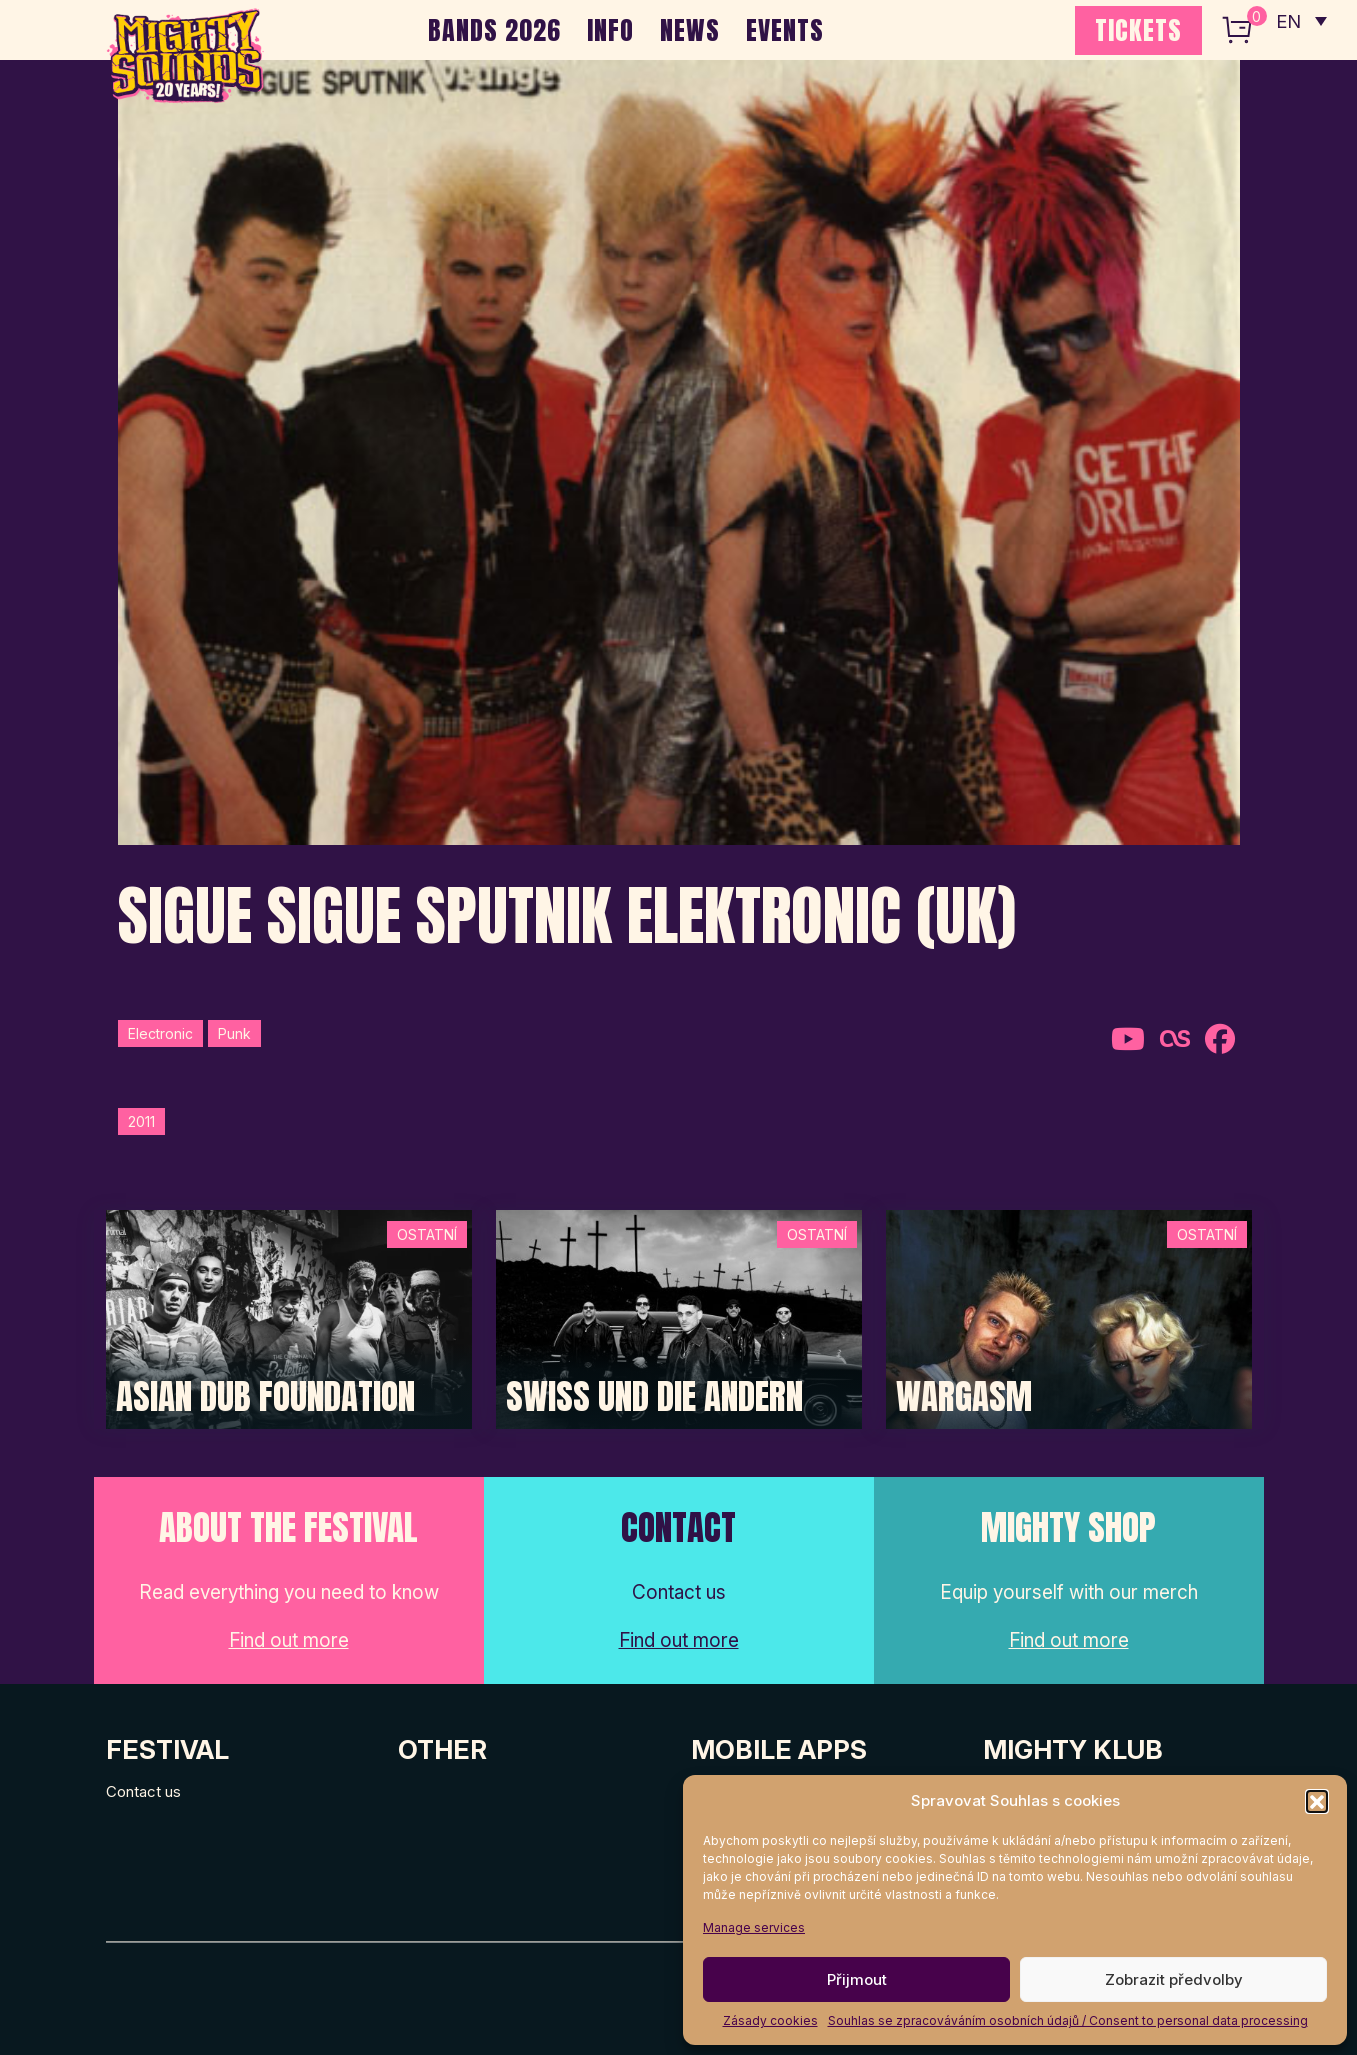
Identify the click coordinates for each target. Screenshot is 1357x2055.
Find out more (289, 1640)
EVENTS (785, 30)
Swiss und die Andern (654, 1397)
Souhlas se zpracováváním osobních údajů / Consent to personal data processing (1068, 2020)
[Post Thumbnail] (289, 1318)
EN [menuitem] (1287, 20)
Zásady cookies (770, 2020)
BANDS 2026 (494, 30)
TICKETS (1138, 30)
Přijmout (857, 1979)
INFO (610, 30)
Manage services (754, 1927)
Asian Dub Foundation (265, 1397)
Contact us (143, 1791)
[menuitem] (1300, 20)
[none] (1300, 20)
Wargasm (964, 1397)
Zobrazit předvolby (1174, 1979)
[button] (1317, 1801)
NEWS (690, 30)
